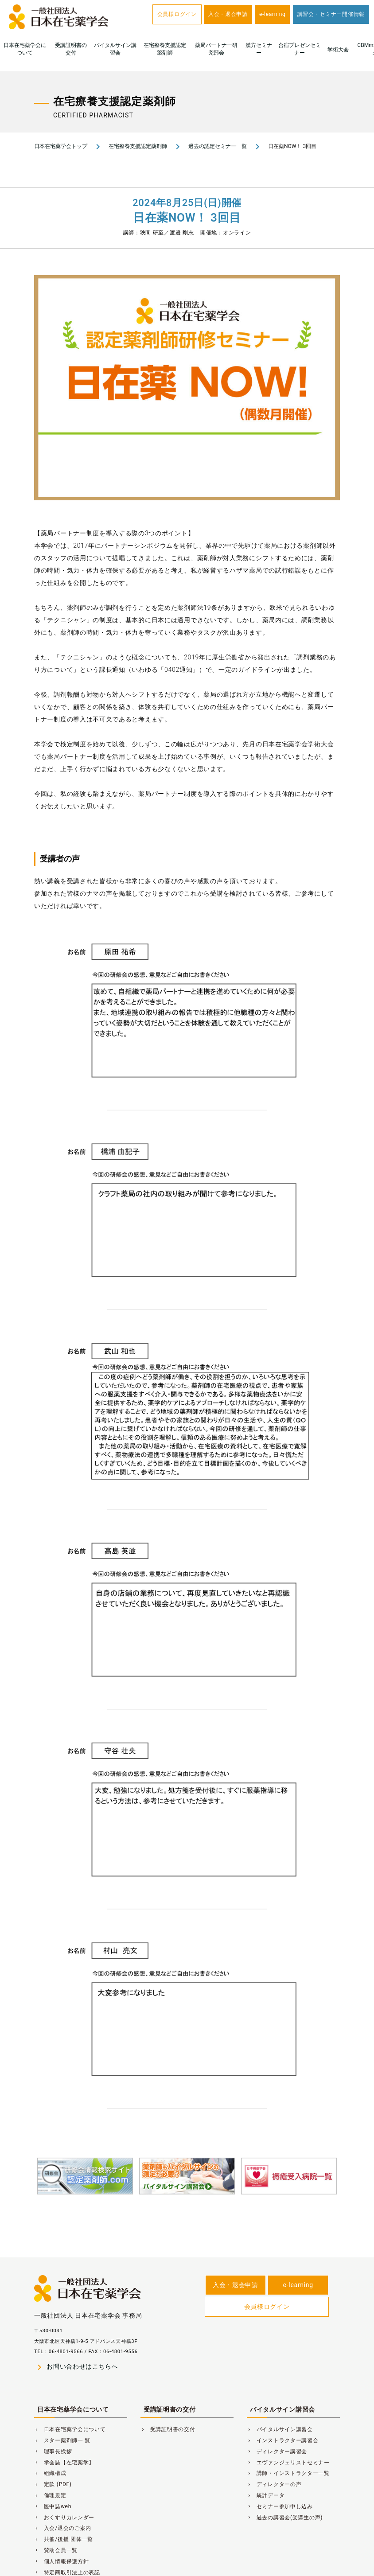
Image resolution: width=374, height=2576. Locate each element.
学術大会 (338, 50)
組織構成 (50, 2473)
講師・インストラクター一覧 (288, 2473)
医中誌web (52, 2506)
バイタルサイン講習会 (115, 49)
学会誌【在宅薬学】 (64, 2462)
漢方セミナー (258, 49)
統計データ (265, 2495)
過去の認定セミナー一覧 (217, 146)
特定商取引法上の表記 (67, 2572)
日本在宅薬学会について (25, 49)
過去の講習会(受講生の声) (285, 2517)
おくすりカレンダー (64, 2517)
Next (350, 2192)
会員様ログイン (177, 14)
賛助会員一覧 (56, 2550)
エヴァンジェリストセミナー (288, 2462)
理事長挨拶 (53, 2451)
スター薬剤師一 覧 (62, 2440)
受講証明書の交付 (71, 49)
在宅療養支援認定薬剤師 (165, 49)
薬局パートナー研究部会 (216, 49)
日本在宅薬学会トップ (60, 146)
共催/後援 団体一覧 (63, 2539)
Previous (24, 2192)
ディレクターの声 (274, 2484)
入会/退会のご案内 (62, 2528)
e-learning (272, 14)
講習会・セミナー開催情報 (331, 14)
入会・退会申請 (228, 14)
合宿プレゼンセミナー (299, 49)
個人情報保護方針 (61, 2561)
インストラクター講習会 (283, 2440)
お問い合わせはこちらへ (76, 2367)
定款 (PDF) (53, 2484)
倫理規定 (50, 2495)
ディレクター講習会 (277, 2451)
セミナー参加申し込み (280, 2506)
